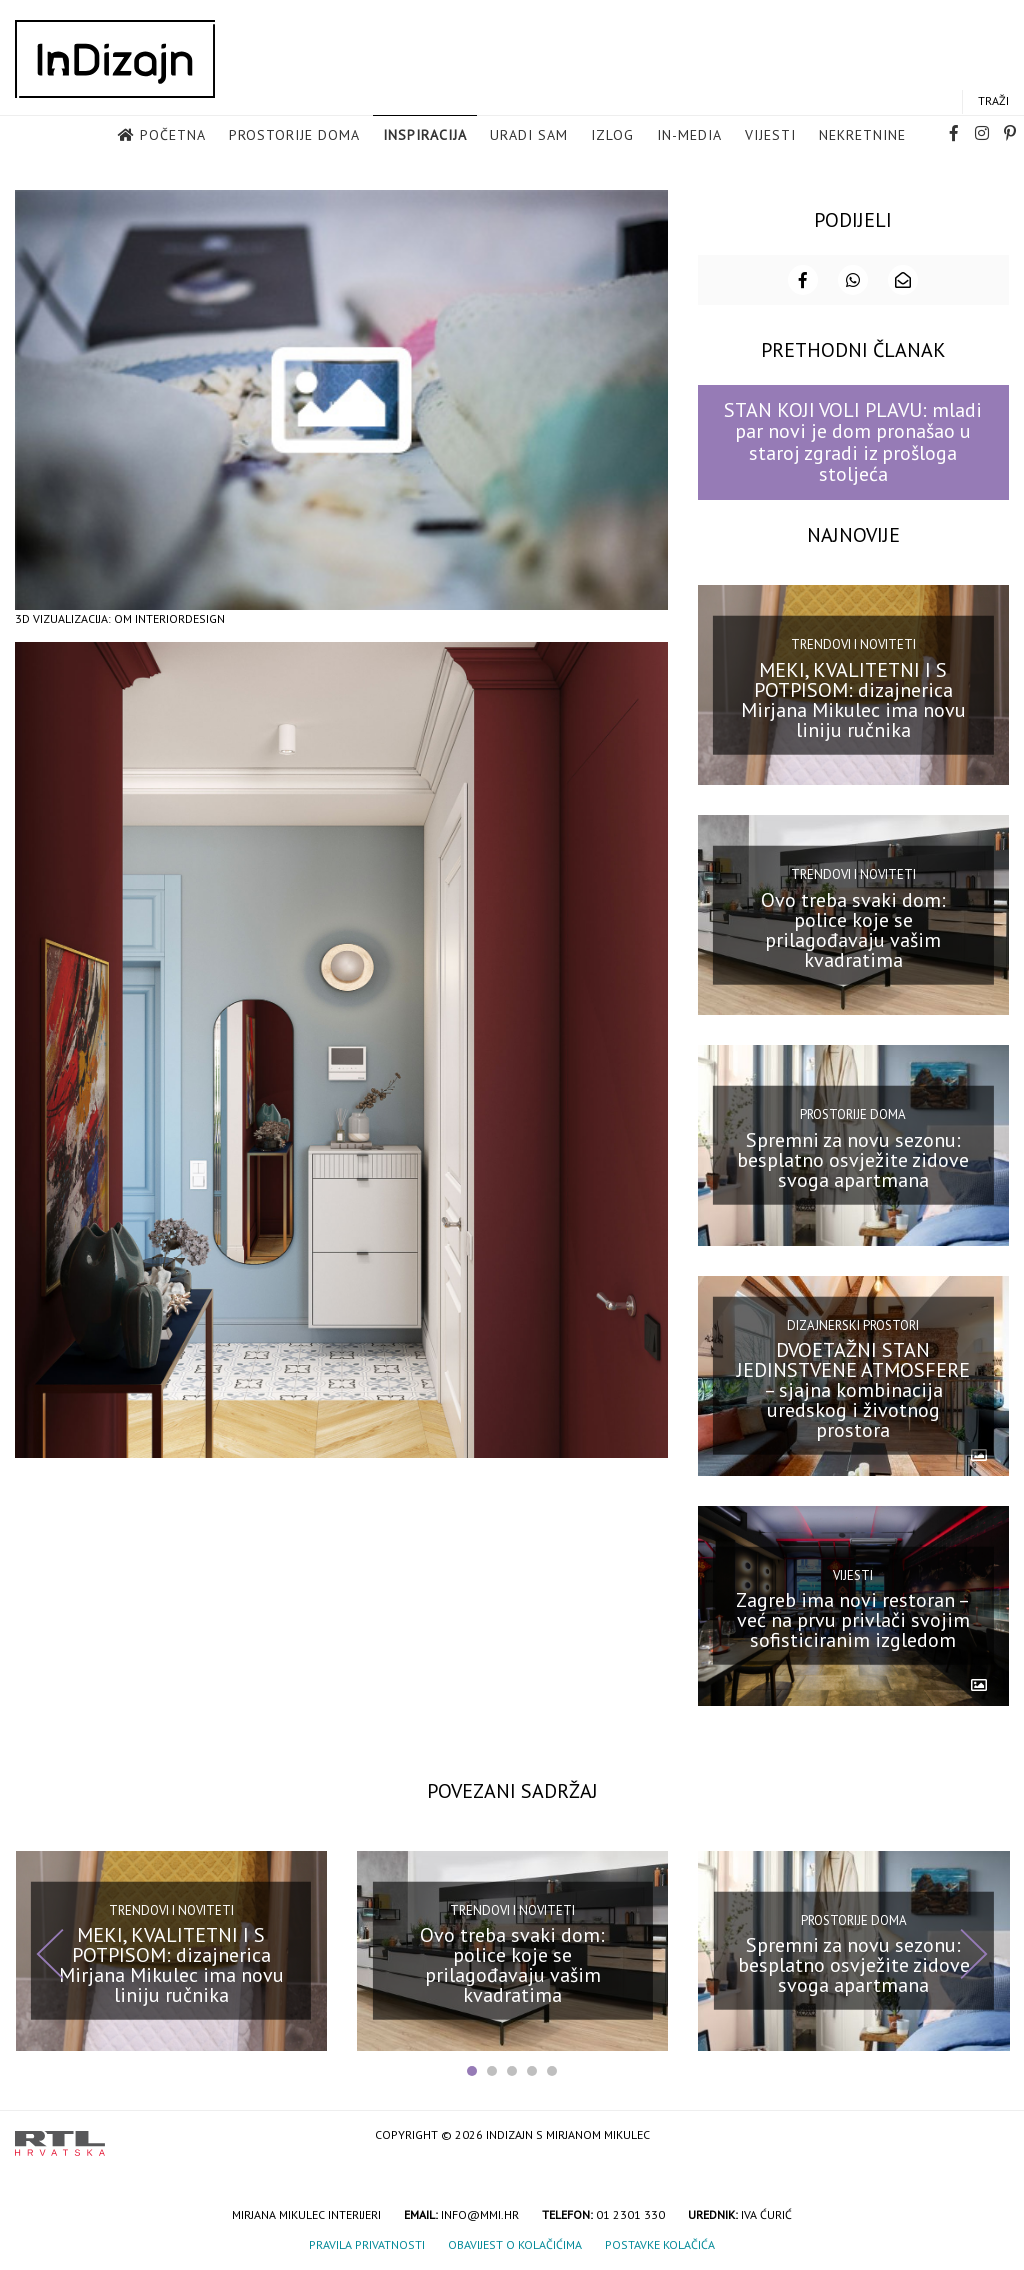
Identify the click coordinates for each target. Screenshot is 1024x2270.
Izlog (612, 136)
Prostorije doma (294, 136)
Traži (993, 101)
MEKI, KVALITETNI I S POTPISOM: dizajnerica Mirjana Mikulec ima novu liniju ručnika (853, 698)
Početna (173, 136)
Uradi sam (529, 136)
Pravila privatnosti (367, 2242)
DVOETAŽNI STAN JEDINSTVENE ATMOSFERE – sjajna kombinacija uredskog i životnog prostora (853, 1388)
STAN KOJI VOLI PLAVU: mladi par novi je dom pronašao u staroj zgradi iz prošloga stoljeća (853, 440)
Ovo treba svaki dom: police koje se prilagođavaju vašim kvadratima (853, 928)
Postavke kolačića (660, 2242)
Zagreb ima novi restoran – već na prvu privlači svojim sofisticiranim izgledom (853, 1618)
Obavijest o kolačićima (515, 2242)
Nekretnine (862, 136)
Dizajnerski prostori (853, 1322)
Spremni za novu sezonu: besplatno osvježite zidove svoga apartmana (853, 1158)
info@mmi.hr (480, 2212)
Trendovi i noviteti (853, 642)
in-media (689, 136)
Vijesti (770, 136)
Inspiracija (425, 136)
